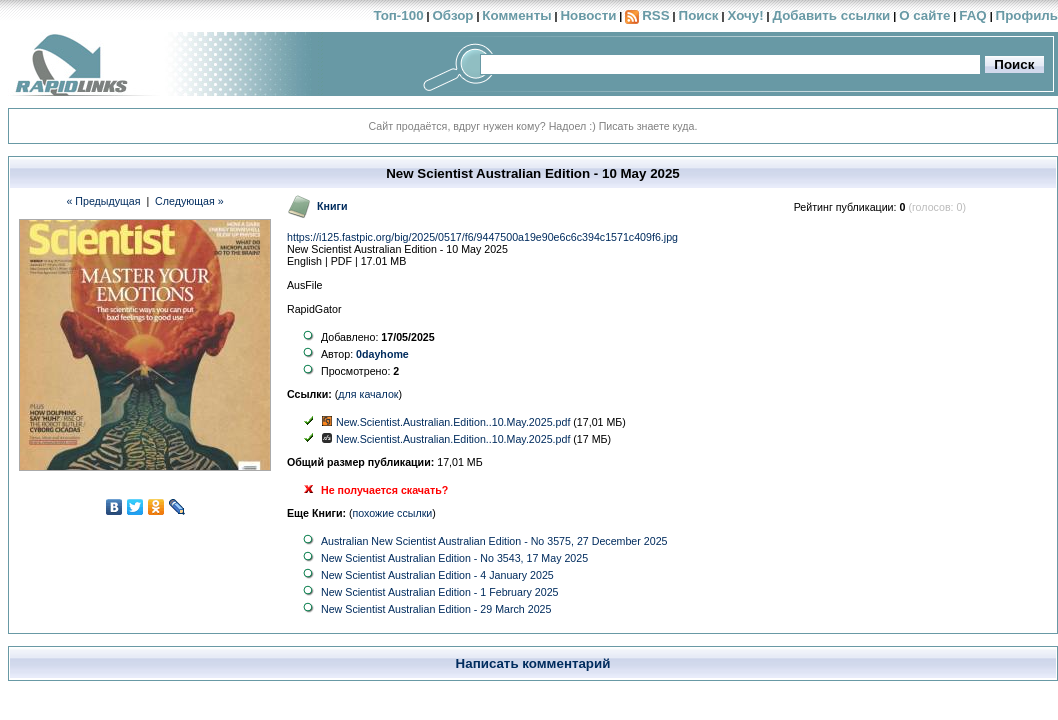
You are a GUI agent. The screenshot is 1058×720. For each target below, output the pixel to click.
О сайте (924, 15)
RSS (655, 15)
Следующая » (189, 201)
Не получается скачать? (384, 490)
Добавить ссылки (831, 15)
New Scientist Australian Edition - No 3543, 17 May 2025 (454, 558)
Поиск (699, 15)
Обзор (452, 15)
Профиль (1027, 15)
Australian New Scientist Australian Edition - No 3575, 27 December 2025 (494, 541)
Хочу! (745, 15)
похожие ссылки (393, 513)
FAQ (972, 15)
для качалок (368, 394)
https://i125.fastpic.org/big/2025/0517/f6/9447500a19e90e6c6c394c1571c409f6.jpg (482, 237)
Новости (588, 15)
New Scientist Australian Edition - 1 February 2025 (440, 592)
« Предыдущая (103, 201)
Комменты (516, 15)
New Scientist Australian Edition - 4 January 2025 (437, 575)
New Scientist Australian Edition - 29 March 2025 (436, 609)
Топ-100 (398, 15)
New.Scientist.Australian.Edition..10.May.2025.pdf (453, 422)
